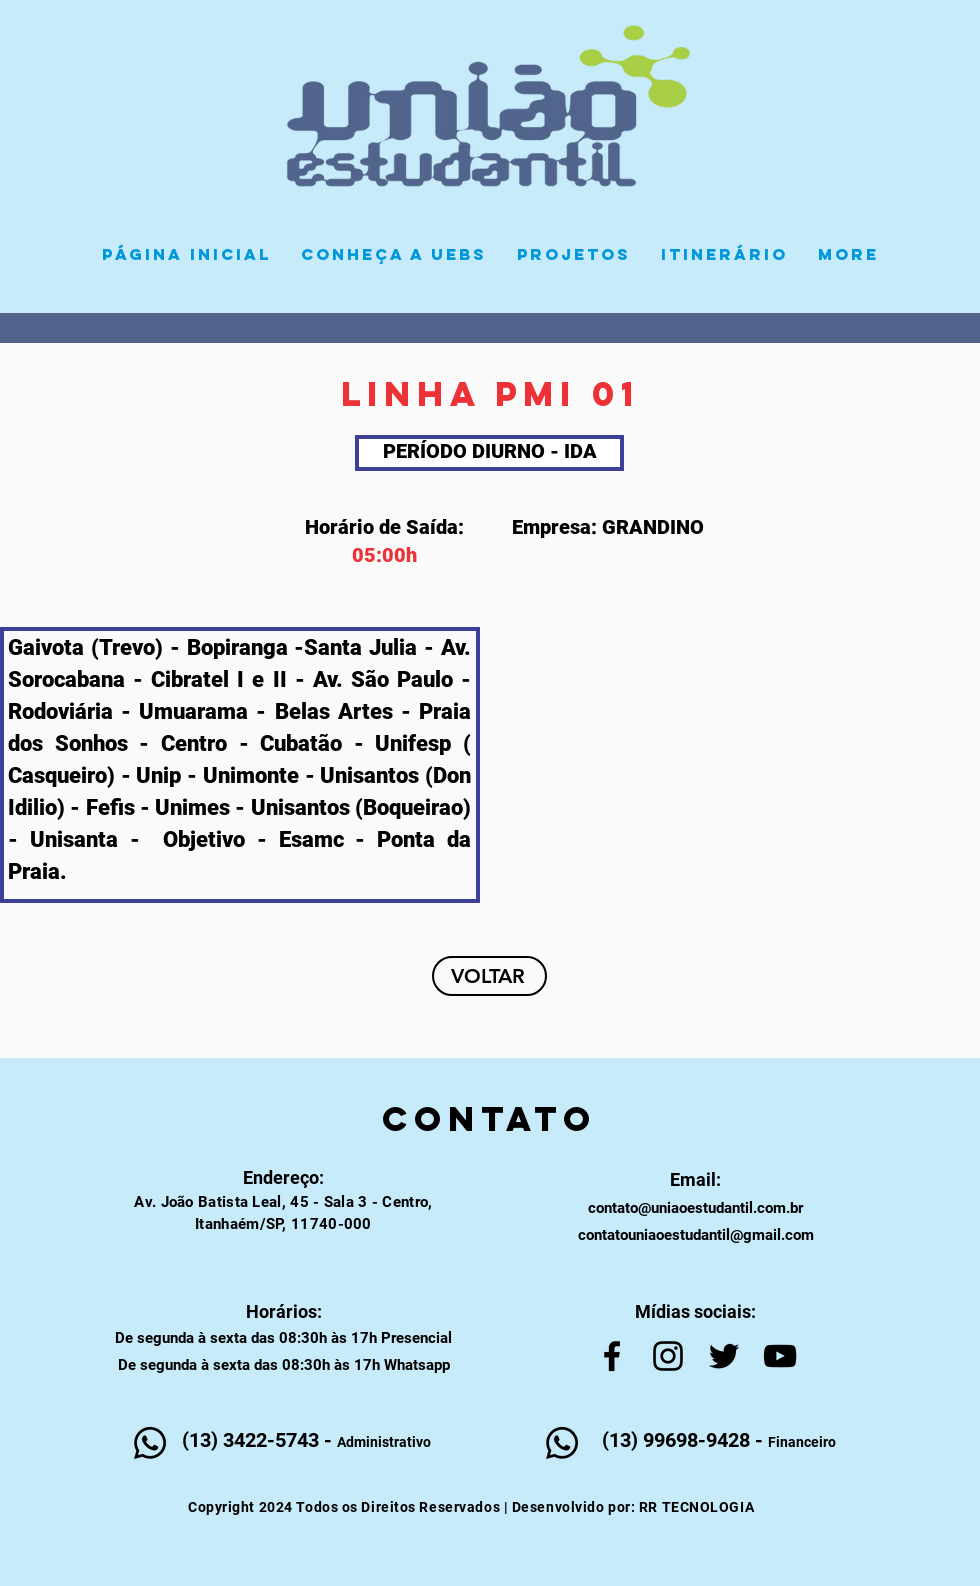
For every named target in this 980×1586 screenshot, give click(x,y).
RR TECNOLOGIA (696, 1507)
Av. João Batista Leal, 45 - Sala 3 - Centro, (283, 1202)
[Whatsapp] (150, 1443)
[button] (574, 254)
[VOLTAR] (489, 976)
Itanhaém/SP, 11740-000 (283, 1224)
